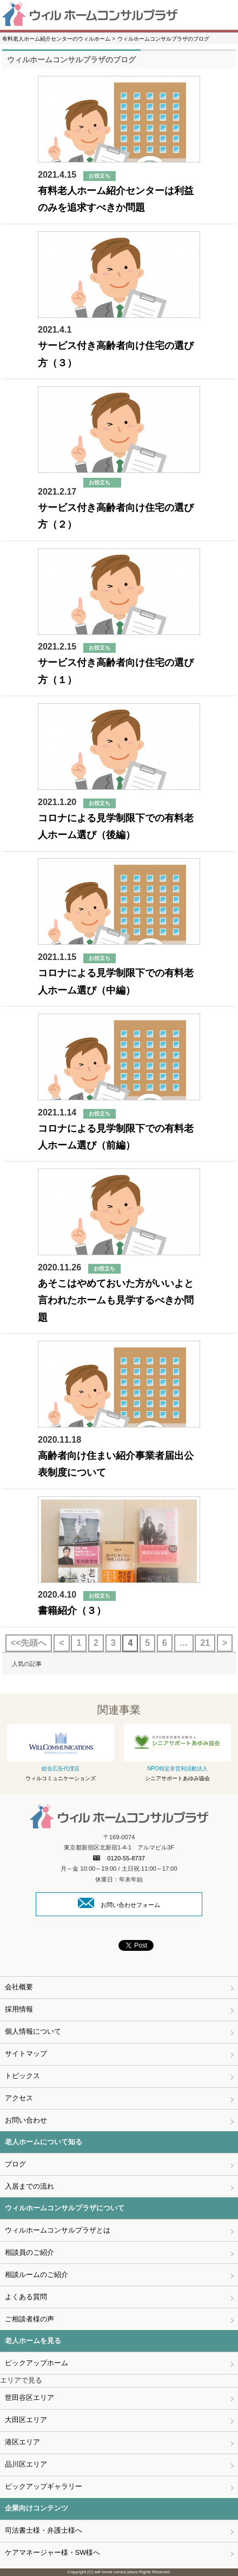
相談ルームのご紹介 (36, 2274)
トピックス (22, 2076)
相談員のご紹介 (29, 2252)
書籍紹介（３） (72, 1610)
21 (205, 1642)
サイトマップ (26, 2053)
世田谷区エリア (29, 2397)
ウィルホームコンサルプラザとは (57, 2230)
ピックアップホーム (36, 2363)
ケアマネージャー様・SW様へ (53, 2552)
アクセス (19, 2098)
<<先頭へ (29, 1642)
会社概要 (19, 1987)
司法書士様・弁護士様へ (43, 2530)
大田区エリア (26, 2420)
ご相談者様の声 (29, 2319)
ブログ (15, 2164)
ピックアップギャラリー (43, 2486)
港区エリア (22, 2442)
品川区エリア (26, 2464)
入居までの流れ (29, 2186)
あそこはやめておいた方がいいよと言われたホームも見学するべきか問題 (116, 1300)
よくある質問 (26, 2297)
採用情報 (19, 2009)
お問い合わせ (26, 2120)
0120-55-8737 (119, 1858)
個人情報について (33, 2031)
